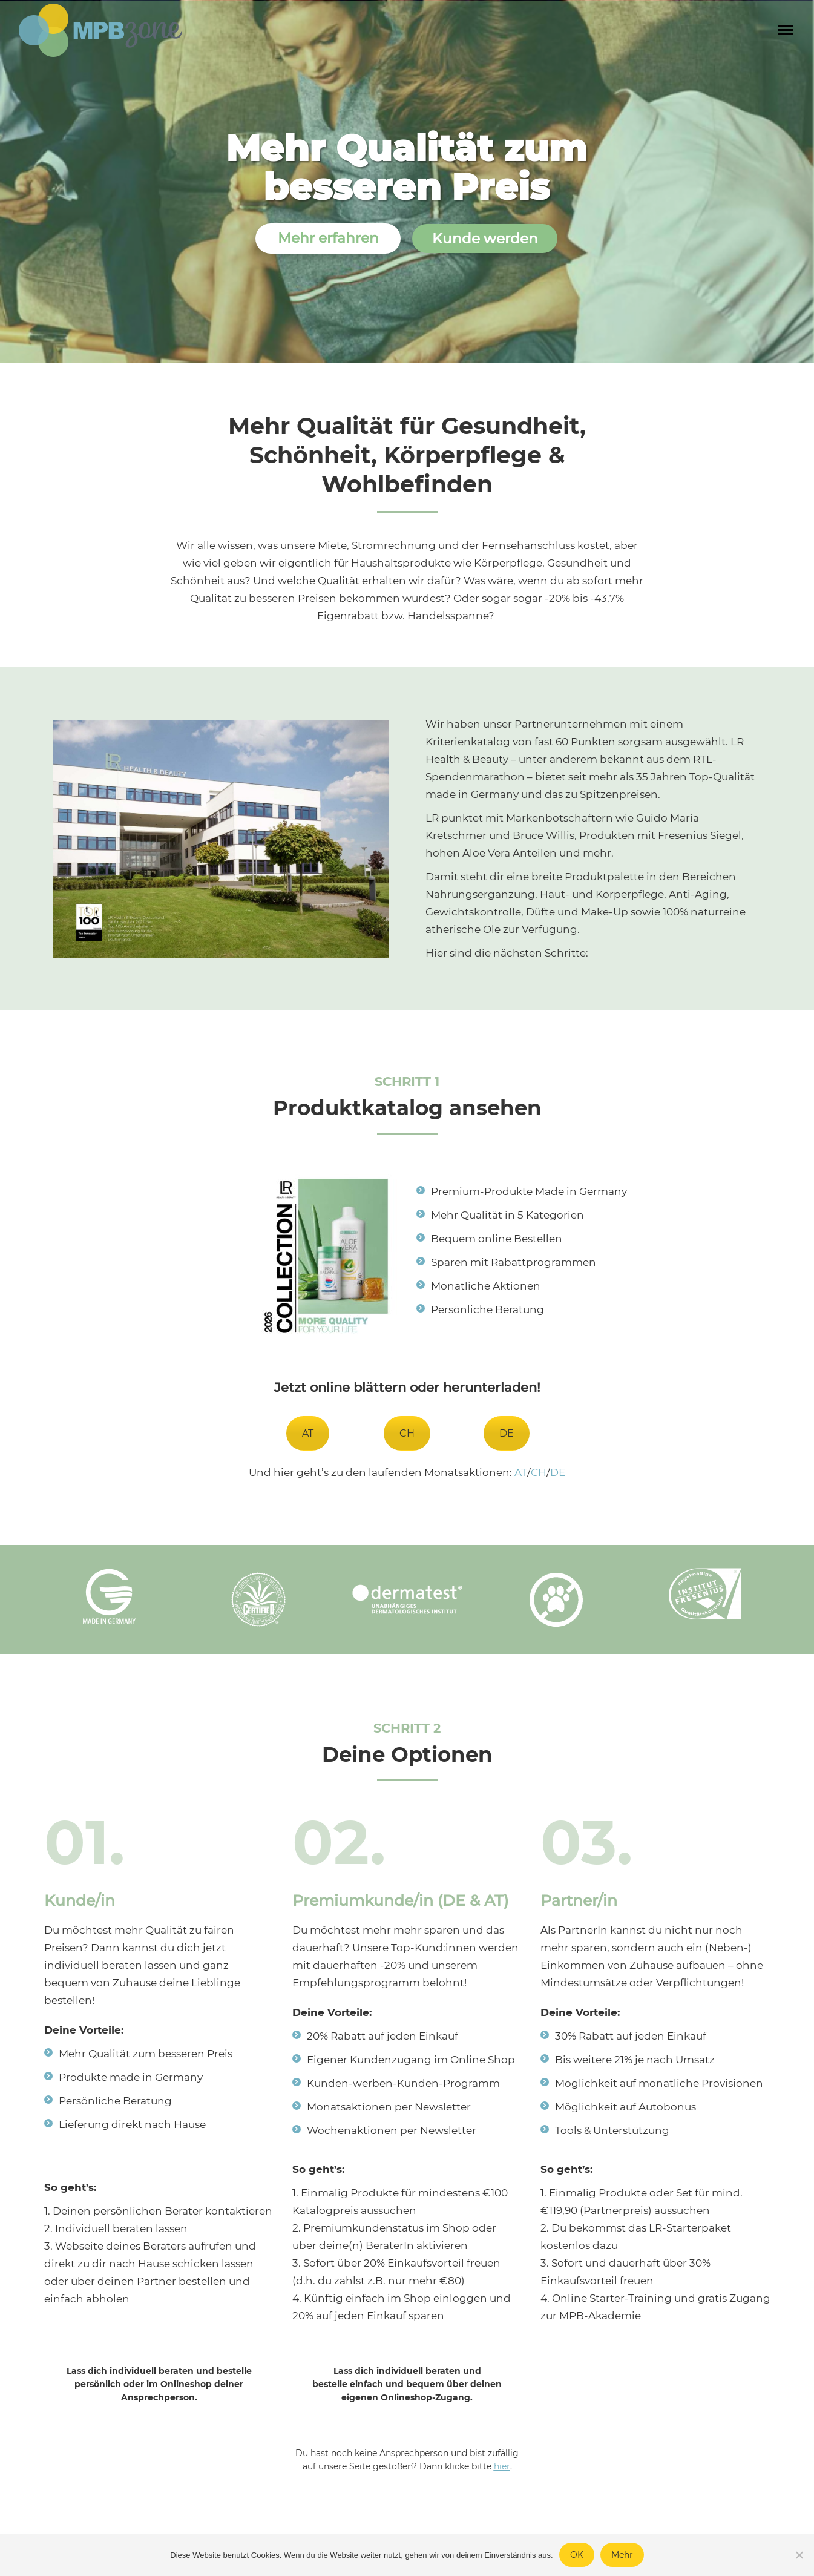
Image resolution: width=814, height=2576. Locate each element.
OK (576, 2554)
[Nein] (799, 2555)
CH (407, 1433)
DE (506, 1433)
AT (307, 1433)
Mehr (622, 2554)
